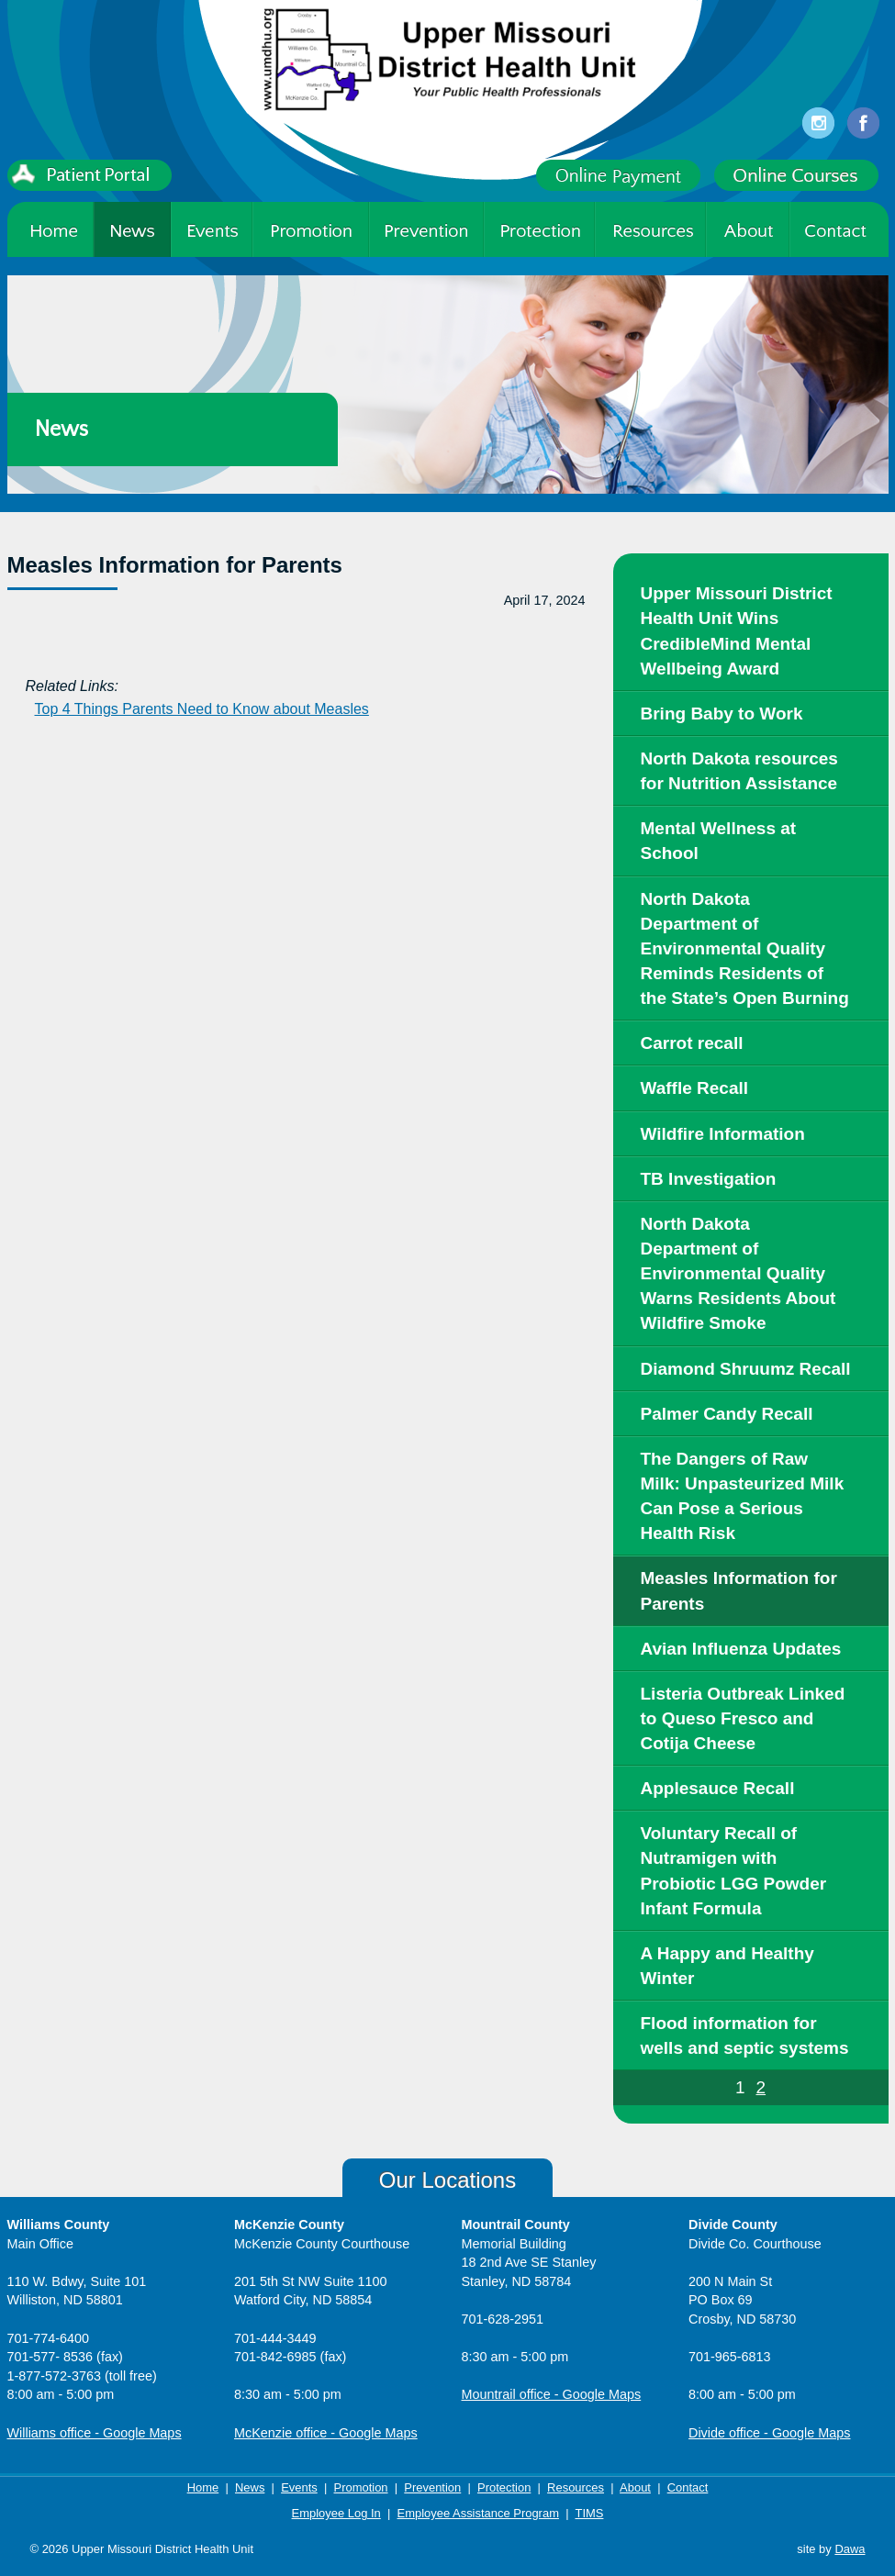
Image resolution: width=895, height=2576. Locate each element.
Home (203, 2487)
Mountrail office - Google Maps (552, 2394)
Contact (688, 2487)
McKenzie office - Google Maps (326, 2432)
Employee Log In (336, 2513)
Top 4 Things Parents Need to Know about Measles (202, 709)
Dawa (849, 2549)
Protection (504, 2487)
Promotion (361, 2487)
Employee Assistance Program (478, 2513)
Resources (575, 2487)
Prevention (432, 2487)
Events (299, 2487)
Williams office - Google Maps (94, 2432)
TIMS (589, 2513)
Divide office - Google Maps (769, 2432)
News (249, 2487)
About (635, 2487)
